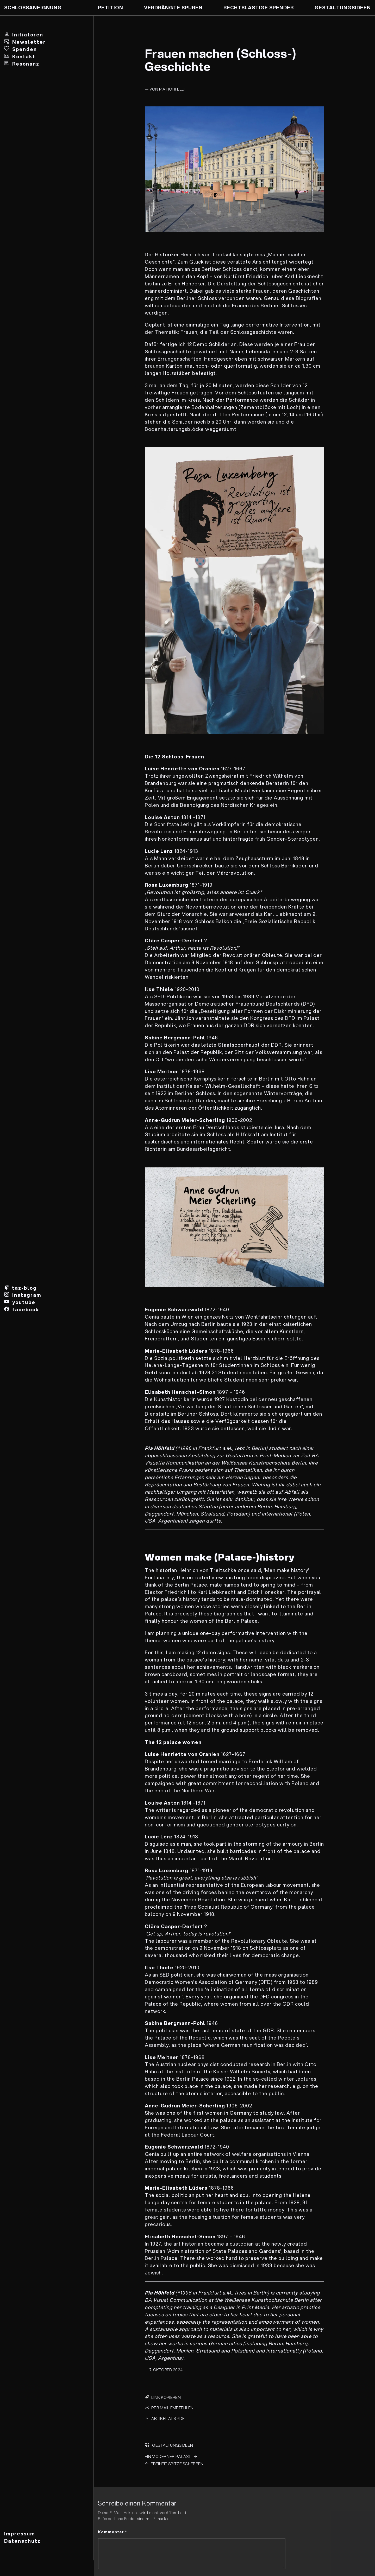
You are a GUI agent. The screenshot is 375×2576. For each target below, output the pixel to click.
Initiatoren (27, 34)
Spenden (24, 49)
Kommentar (112, 2532)
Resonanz (25, 63)
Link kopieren (166, 2397)
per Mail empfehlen (172, 2408)
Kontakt (23, 56)
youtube (23, 1302)
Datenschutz (22, 2540)
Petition (110, 7)
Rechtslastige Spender (258, 7)
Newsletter (29, 42)
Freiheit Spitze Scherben (177, 2463)
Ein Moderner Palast (168, 2456)
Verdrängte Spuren (173, 7)
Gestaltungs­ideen (343, 7)
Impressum (19, 2533)
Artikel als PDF (168, 2418)
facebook (25, 1309)
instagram (26, 1295)
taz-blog (24, 1287)
